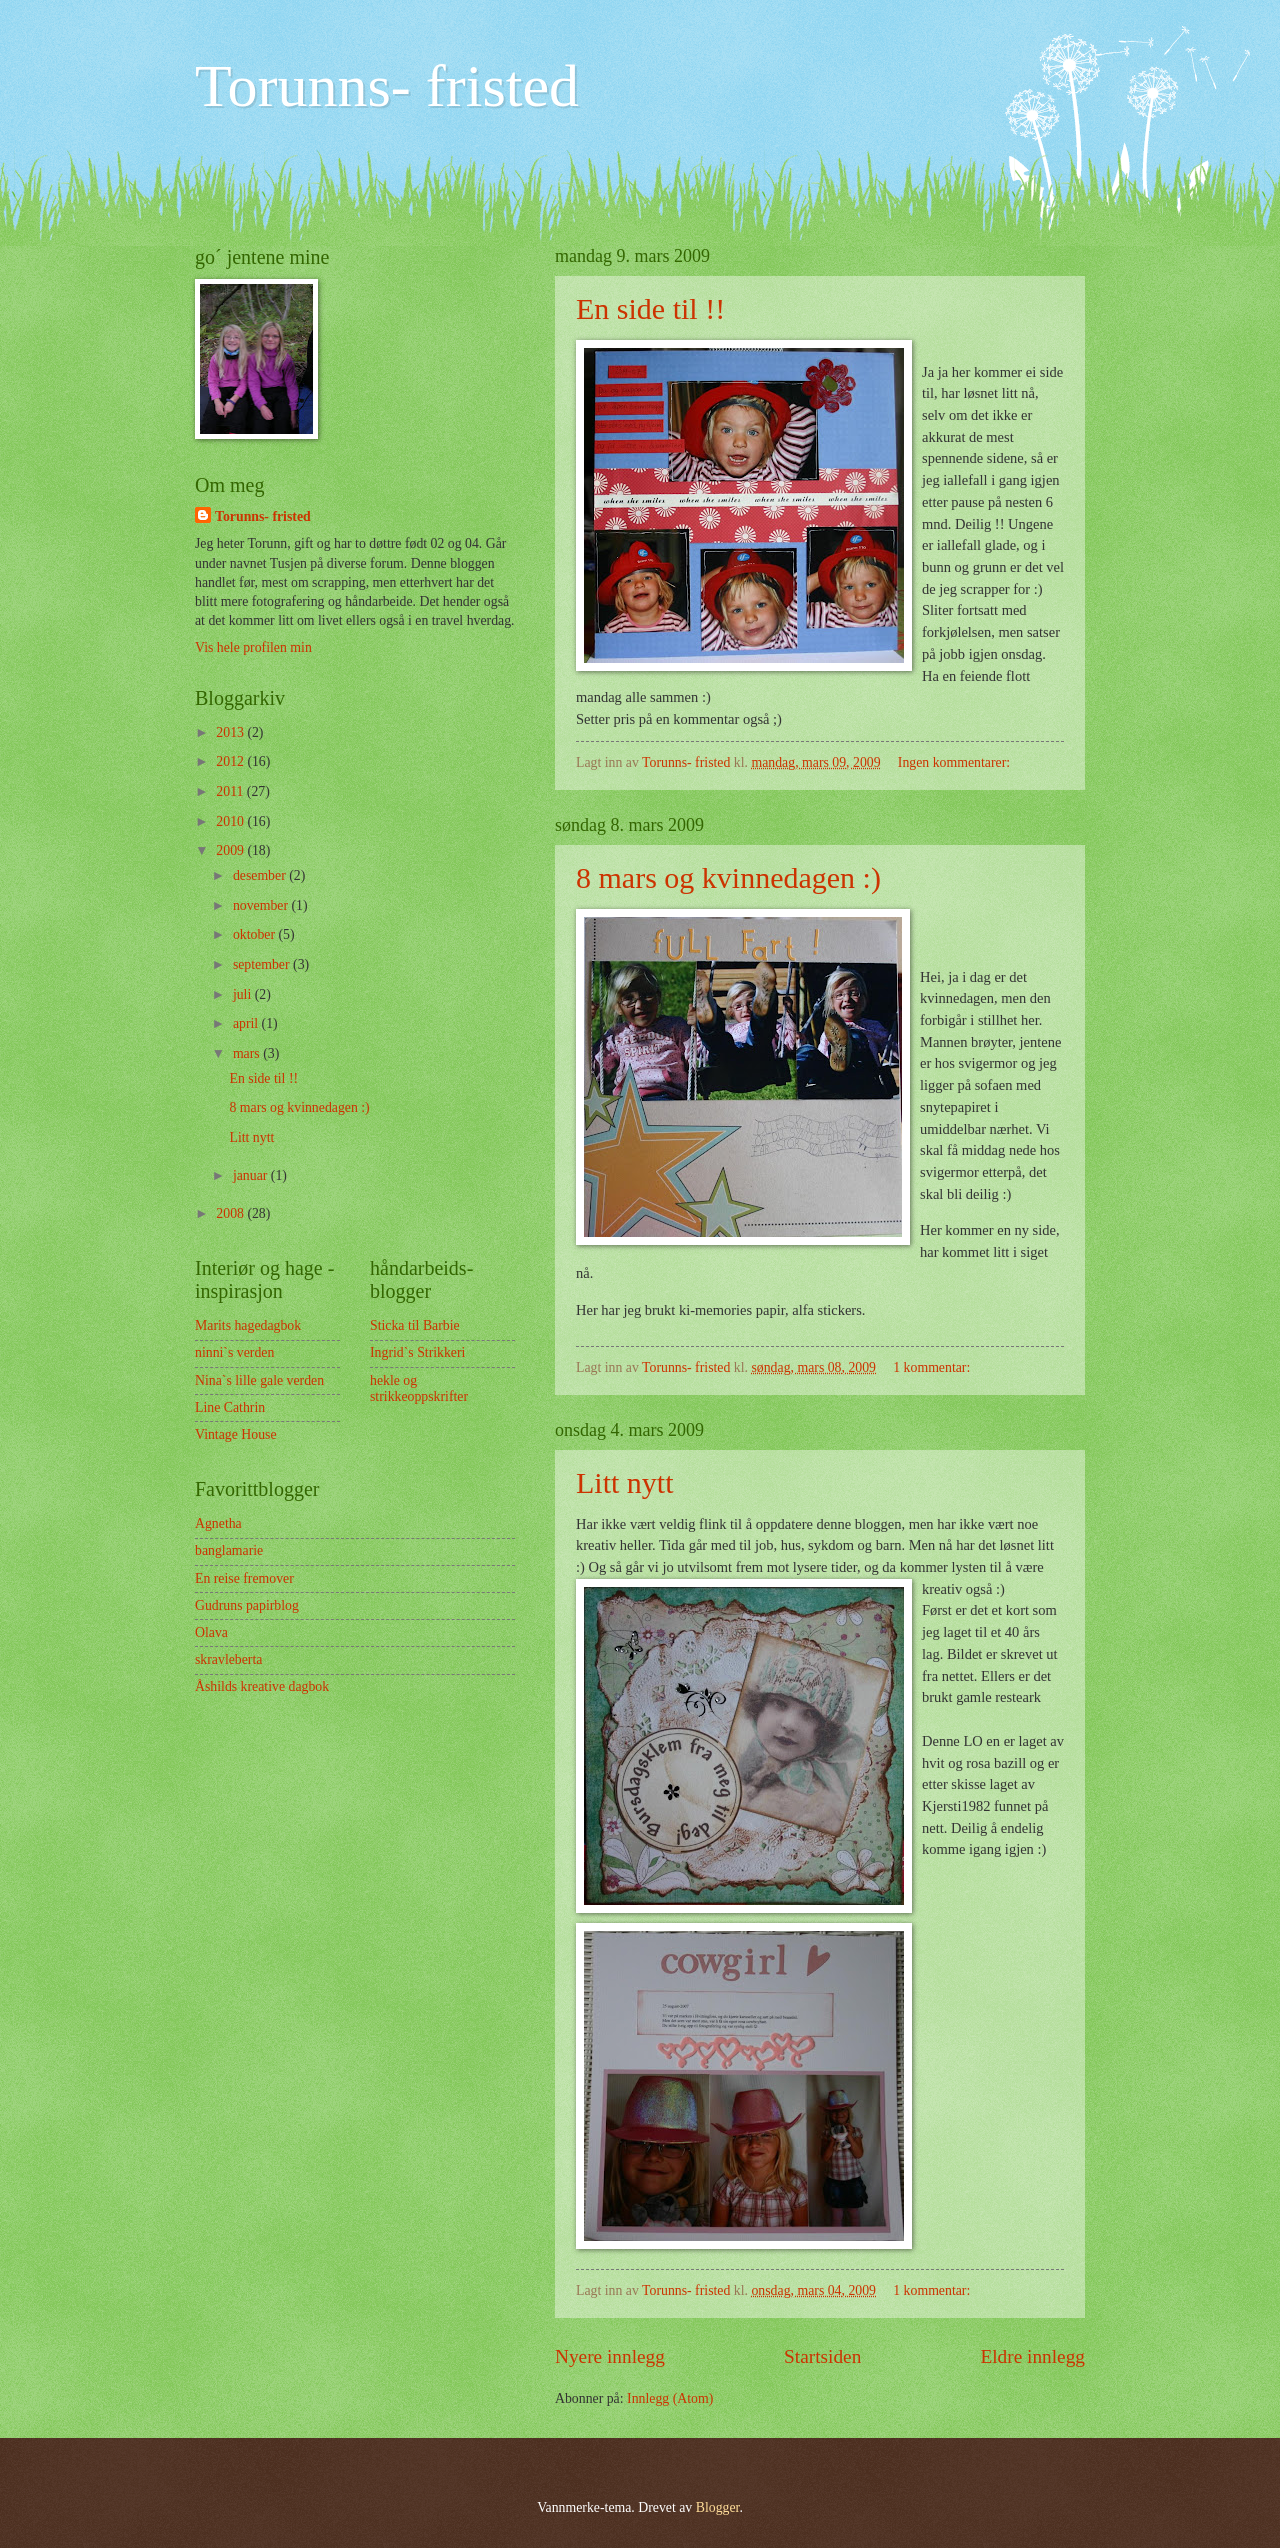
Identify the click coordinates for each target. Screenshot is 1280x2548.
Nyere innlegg (610, 2356)
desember (261, 875)
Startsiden (822, 2356)
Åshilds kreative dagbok (262, 1686)
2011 (231, 791)
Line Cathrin (230, 1407)
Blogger (718, 2507)
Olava (211, 1632)
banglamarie (229, 1550)
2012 (231, 761)
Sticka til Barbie (415, 1325)
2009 (231, 850)
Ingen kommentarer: (956, 762)
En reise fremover (244, 1578)
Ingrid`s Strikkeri (417, 1352)
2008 (231, 1213)
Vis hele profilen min (253, 647)
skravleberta (228, 1659)
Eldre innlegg (1032, 2356)
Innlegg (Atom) (670, 2398)
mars (248, 1053)
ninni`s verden (234, 1352)
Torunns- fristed (387, 86)
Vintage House (236, 1434)
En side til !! (650, 308)
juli (244, 994)
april (247, 1023)
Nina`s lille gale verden (259, 1380)
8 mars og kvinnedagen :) (728, 877)
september (263, 964)
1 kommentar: (933, 1367)
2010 (231, 821)
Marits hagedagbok (248, 1325)
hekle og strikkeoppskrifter (419, 1389)
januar (252, 1175)
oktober (256, 934)
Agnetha (218, 1523)
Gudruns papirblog (247, 1605)
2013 (231, 732)
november (262, 905)
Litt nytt (625, 1482)
